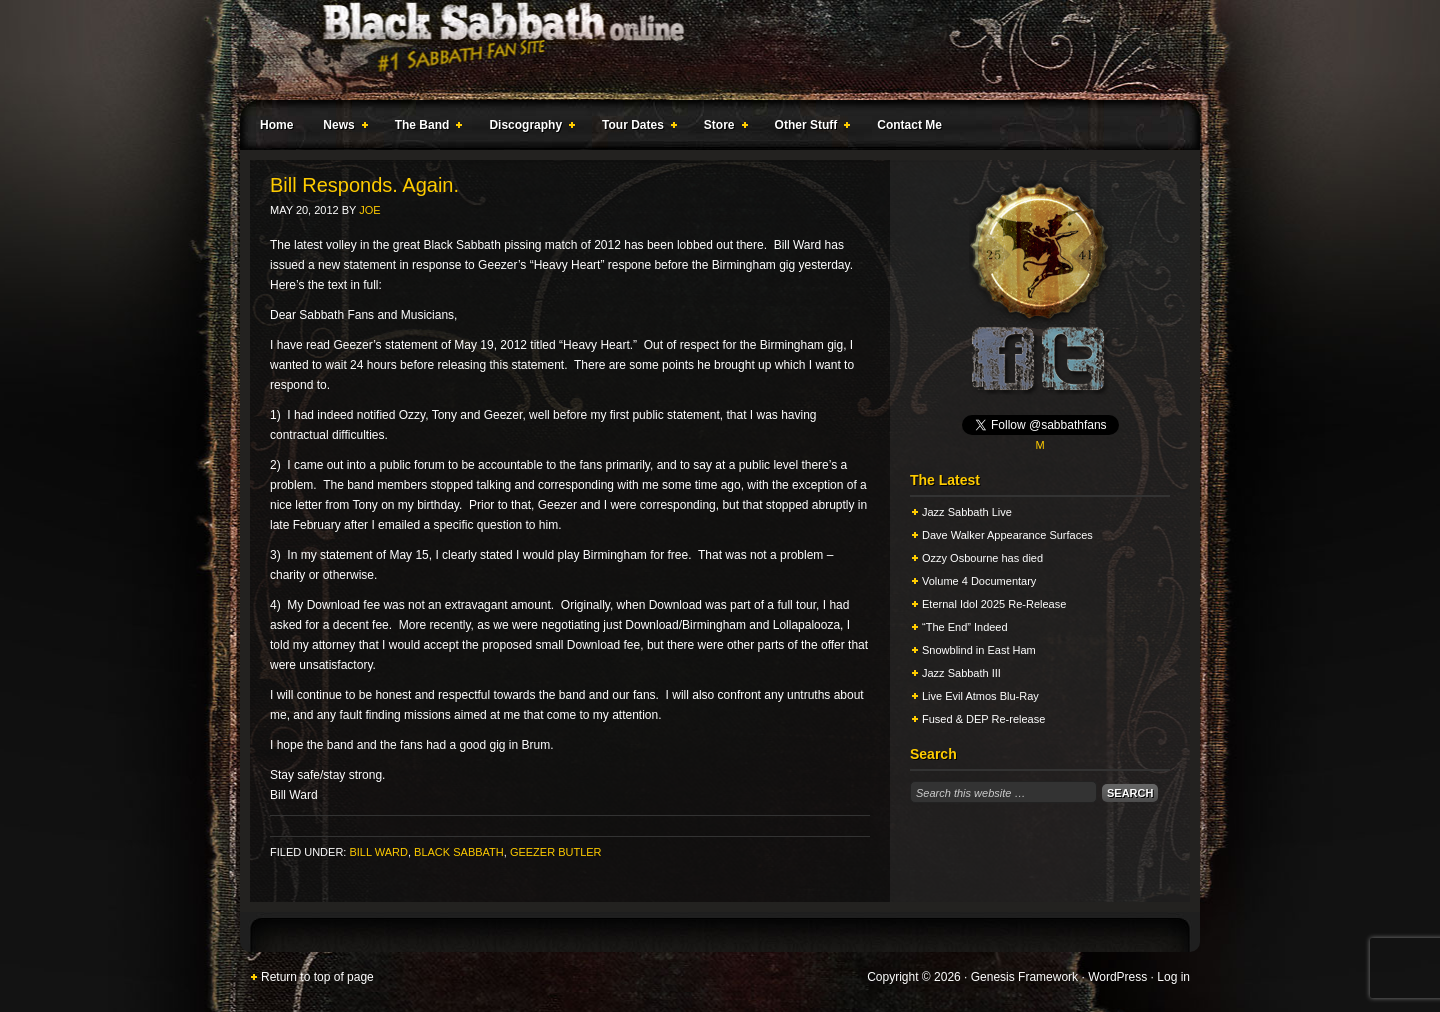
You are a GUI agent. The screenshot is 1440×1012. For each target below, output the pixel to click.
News (341, 128)
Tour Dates (635, 128)
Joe (369, 210)
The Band (425, 128)
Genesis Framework (1024, 977)
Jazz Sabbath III (961, 673)
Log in (1173, 977)
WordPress (1117, 977)
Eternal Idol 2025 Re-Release (994, 604)
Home (276, 125)
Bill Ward (378, 852)
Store (722, 128)
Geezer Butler (556, 852)
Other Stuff (809, 128)
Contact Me (909, 125)
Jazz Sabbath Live (967, 512)
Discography (528, 128)
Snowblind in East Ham (979, 650)
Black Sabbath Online (710, 50)
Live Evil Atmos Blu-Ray (980, 696)
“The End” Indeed (965, 627)
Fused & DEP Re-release (983, 719)
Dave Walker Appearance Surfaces (1007, 535)
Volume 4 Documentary (979, 581)
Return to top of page (317, 977)
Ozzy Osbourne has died (982, 558)
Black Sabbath (459, 852)
